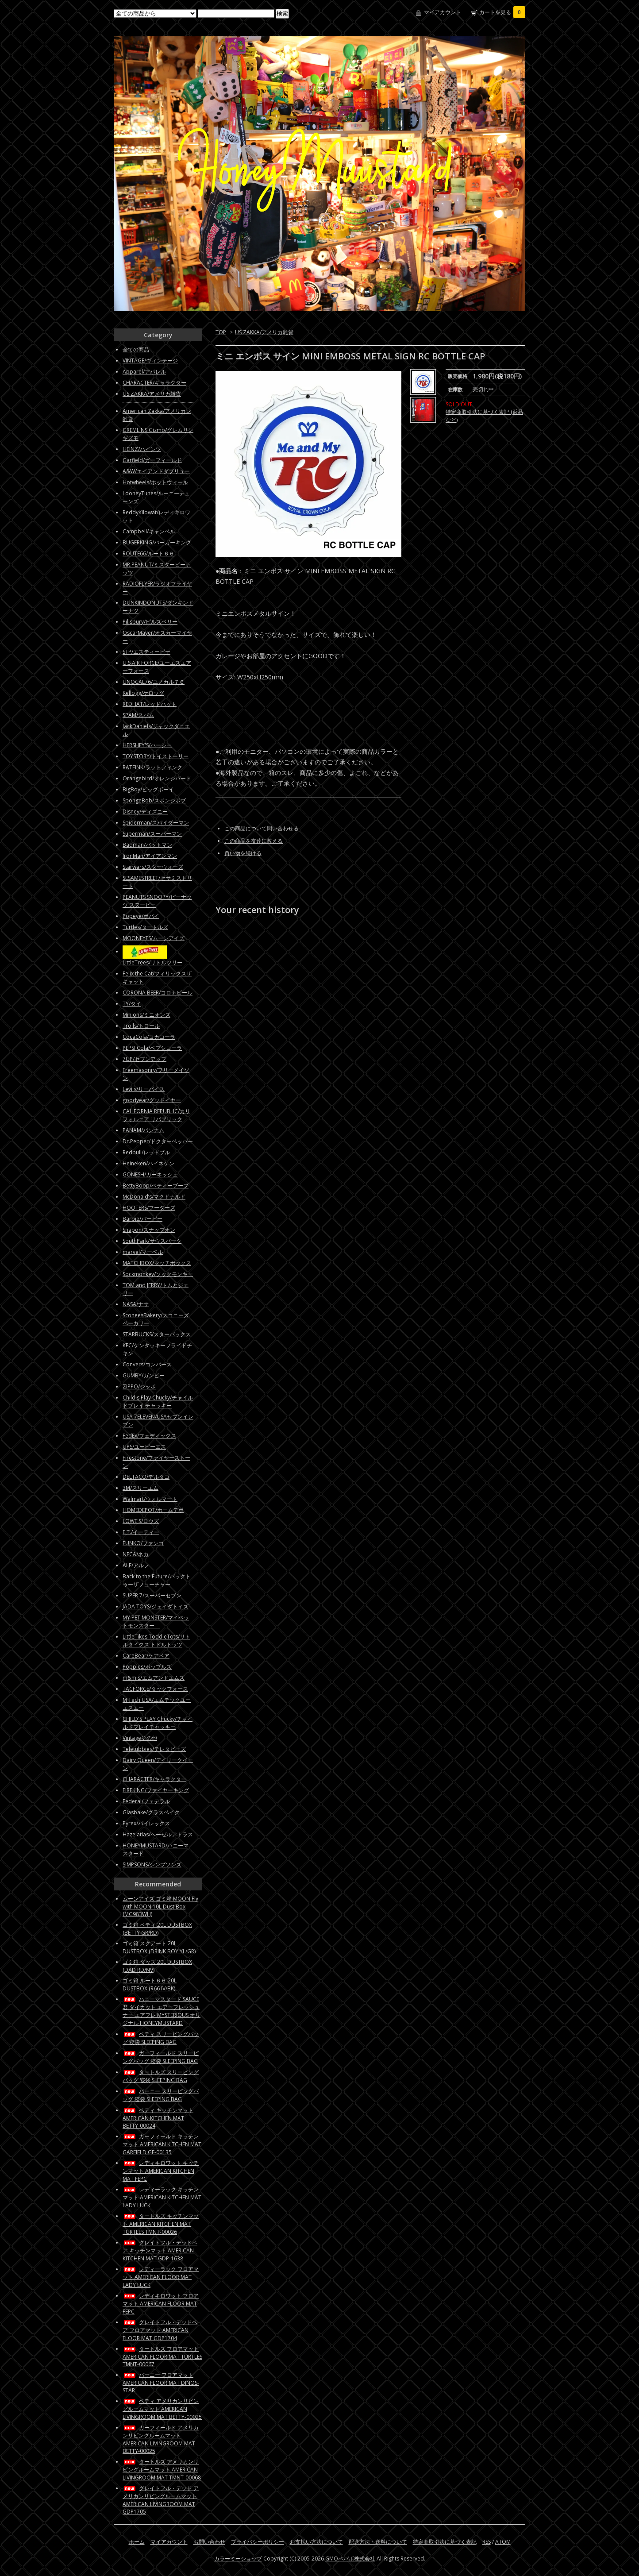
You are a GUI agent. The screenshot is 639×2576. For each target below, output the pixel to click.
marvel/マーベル (143, 1252)
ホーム (137, 2541)
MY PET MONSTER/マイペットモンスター (156, 1621)
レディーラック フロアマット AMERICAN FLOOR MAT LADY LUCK (161, 2277)
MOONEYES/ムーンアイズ (154, 938)
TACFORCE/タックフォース (155, 1689)
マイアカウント (442, 12)
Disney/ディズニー (145, 811)
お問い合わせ (209, 2541)
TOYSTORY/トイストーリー (156, 756)
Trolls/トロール (141, 1026)
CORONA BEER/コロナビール (157, 992)
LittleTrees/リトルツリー (152, 962)
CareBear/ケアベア (146, 1655)
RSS (486, 2541)
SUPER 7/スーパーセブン (152, 1595)
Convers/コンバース (147, 1364)
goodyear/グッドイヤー (152, 1100)
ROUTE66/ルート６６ (148, 553)
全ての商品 (136, 349)
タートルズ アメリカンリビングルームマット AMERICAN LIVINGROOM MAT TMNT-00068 (162, 2469)
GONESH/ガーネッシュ (150, 1174)
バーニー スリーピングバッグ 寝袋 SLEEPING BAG (161, 2095)
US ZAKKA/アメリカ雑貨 (264, 332)
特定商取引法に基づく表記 (445, 2541)
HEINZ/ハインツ (142, 449)
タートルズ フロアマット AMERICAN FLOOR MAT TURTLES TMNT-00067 (162, 2356)
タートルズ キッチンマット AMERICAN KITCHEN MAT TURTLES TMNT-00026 (161, 2224)
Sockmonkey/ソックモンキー (158, 1274)
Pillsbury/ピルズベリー (150, 621)
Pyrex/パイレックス (146, 1823)
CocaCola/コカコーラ (149, 1037)
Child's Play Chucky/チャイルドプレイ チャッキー (158, 1401)
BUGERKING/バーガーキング (157, 542)
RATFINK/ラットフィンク (152, 767)
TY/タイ (132, 1003)
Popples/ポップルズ (147, 1666)
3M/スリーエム (140, 1488)
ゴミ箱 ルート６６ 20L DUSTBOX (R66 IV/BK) (150, 1984)
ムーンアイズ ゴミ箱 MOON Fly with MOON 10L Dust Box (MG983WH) (160, 1906)
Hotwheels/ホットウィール (155, 482)
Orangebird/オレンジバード (157, 778)
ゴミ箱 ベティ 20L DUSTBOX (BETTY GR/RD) (157, 1928)
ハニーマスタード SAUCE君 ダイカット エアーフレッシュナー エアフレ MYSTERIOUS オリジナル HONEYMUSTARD (161, 2011)
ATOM (503, 2541)
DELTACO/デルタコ (146, 1477)
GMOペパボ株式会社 (350, 2558)
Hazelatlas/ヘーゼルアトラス (158, 1834)
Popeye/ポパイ (141, 916)
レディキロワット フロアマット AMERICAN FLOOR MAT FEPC (161, 2303)
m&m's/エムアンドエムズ (154, 1677)
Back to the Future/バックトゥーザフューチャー (157, 1580)
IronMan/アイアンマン (150, 856)
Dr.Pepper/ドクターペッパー (158, 1141)
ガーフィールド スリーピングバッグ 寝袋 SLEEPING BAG (161, 2057)
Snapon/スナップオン (149, 1230)
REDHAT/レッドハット (150, 704)
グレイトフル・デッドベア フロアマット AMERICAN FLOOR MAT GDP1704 (160, 2330)
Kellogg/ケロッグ (143, 693)
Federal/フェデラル (146, 1801)
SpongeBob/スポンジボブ (154, 800)
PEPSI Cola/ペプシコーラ (152, 1048)
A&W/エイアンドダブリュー (156, 471)
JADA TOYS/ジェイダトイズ (156, 1606)
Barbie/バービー (142, 1218)
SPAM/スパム (138, 715)
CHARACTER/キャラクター (154, 382)
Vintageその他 (140, 1738)
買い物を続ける (243, 853)
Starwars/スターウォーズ (153, 867)
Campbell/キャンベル (149, 531)
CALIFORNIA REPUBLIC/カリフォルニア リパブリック (156, 1115)
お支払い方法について (316, 2541)
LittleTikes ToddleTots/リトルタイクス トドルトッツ (156, 1640)
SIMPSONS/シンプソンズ (152, 1864)
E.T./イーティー (141, 1532)
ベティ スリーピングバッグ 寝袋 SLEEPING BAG (161, 2038)
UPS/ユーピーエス (144, 1446)
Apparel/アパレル (144, 371)
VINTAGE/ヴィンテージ (150, 360)
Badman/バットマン (147, 844)
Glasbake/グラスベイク (151, 1812)
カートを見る (502, 12)
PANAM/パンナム (143, 1130)
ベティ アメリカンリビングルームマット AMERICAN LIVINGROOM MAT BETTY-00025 (162, 2409)
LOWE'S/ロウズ (141, 1521)
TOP (221, 332)
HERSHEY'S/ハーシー (147, 745)
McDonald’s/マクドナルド (154, 1196)
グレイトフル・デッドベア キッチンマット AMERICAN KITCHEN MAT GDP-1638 (160, 2250)
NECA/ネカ (136, 1554)
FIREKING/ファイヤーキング (156, 1790)
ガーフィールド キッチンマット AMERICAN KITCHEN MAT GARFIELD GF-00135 (162, 2144)
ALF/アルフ (136, 1565)
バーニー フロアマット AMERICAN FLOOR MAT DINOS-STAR (161, 2382)
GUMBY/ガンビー (144, 1375)
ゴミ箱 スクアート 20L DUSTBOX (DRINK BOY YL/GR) (159, 1947)
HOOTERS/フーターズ (149, 1207)
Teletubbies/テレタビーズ (154, 1749)
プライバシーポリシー (257, 2541)
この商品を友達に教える (253, 841)
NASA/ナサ (136, 1304)
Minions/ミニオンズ (146, 1014)
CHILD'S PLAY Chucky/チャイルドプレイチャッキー (157, 1723)
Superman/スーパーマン (152, 833)
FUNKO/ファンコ (143, 1543)
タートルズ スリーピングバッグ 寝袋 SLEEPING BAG (161, 2076)
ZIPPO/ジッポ (139, 1386)
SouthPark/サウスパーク (152, 1241)
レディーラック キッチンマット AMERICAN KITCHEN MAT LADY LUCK (162, 2197)
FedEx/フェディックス (149, 1435)
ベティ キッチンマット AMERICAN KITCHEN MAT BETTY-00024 (158, 2117)
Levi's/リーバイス (144, 1089)
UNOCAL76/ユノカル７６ (154, 682)
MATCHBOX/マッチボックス (157, 1263)
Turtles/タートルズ (145, 927)
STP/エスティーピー (146, 652)
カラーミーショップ (238, 2558)
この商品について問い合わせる (261, 828)
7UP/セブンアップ (144, 1059)
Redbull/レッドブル (146, 1152)
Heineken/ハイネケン (148, 1163)
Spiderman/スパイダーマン (156, 822)
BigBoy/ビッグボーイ (148, 789)
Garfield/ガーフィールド (152, 460)
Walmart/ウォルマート (150, 1499)
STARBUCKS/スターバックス (157, 1334)
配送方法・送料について (378, 2541)
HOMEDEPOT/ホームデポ (153, 1510)
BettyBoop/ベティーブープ (156, 1185)
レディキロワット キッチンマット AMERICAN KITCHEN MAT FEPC (161, 2171)
